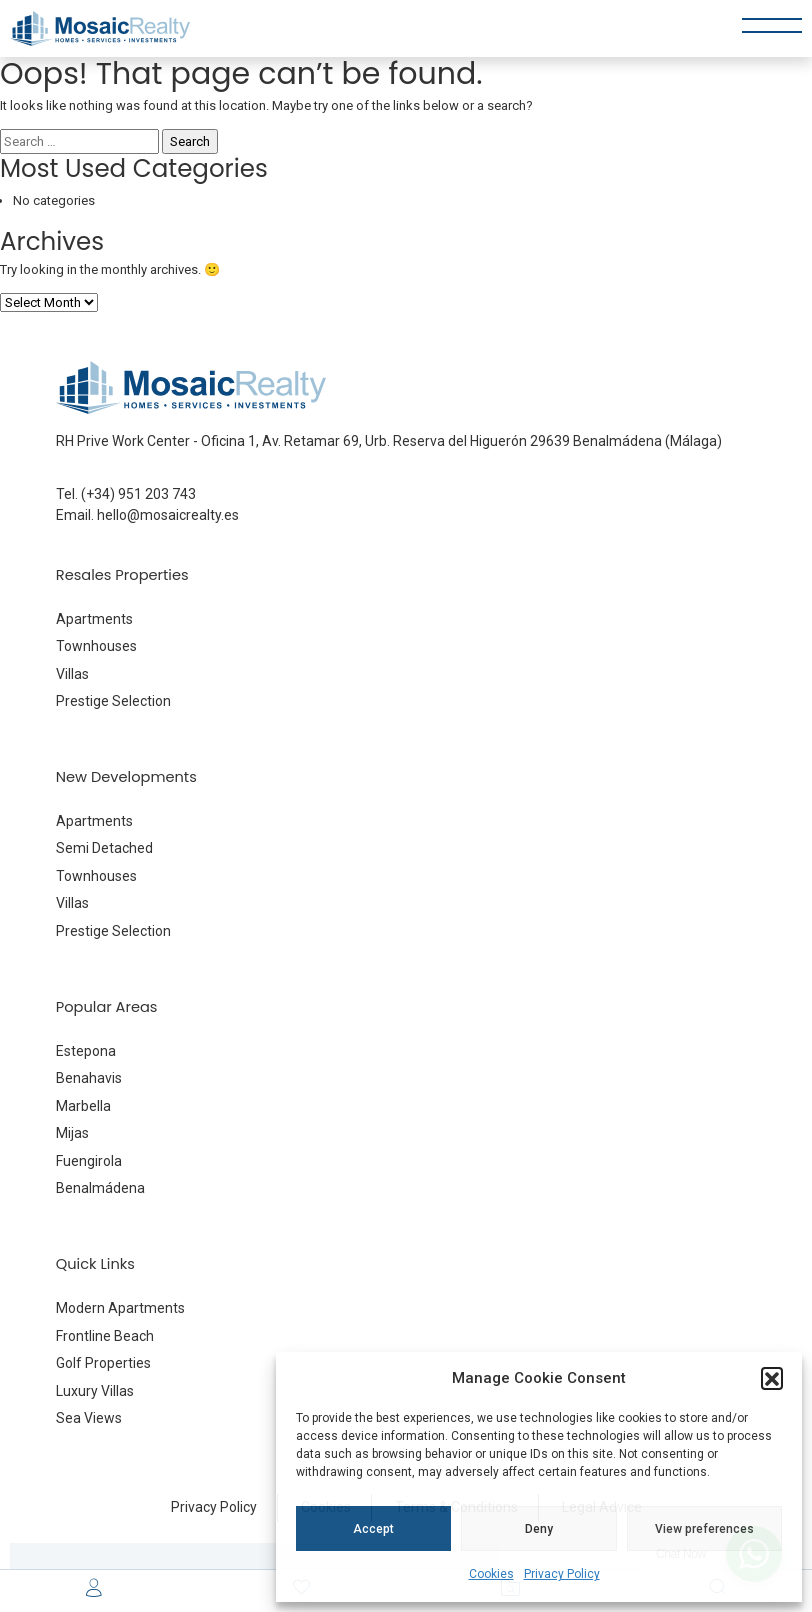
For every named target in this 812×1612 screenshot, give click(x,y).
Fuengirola (89, 1161)
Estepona (86, 1051)
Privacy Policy (562, 1574)
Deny (539, 1529)
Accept (373, 1529)
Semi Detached (104, 848)
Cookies (491, 1574)
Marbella (83, 1106)
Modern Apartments (120, 1308)
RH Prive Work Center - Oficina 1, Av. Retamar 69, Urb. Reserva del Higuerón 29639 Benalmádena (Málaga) (389, 441)
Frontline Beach (105, 1336)
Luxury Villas (95, 1391)
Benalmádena (100, 1188)
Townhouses (96, 646)
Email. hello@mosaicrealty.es (147, 515)
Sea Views (89, 1418)
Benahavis (89, 1078)
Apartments (94, 619)
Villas (72, 674)
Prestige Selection (113, 701)
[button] (772, 1378)
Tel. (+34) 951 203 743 (126, 494)
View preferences (704, 1529)
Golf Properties (103, 1363)
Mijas (72, 1133)
